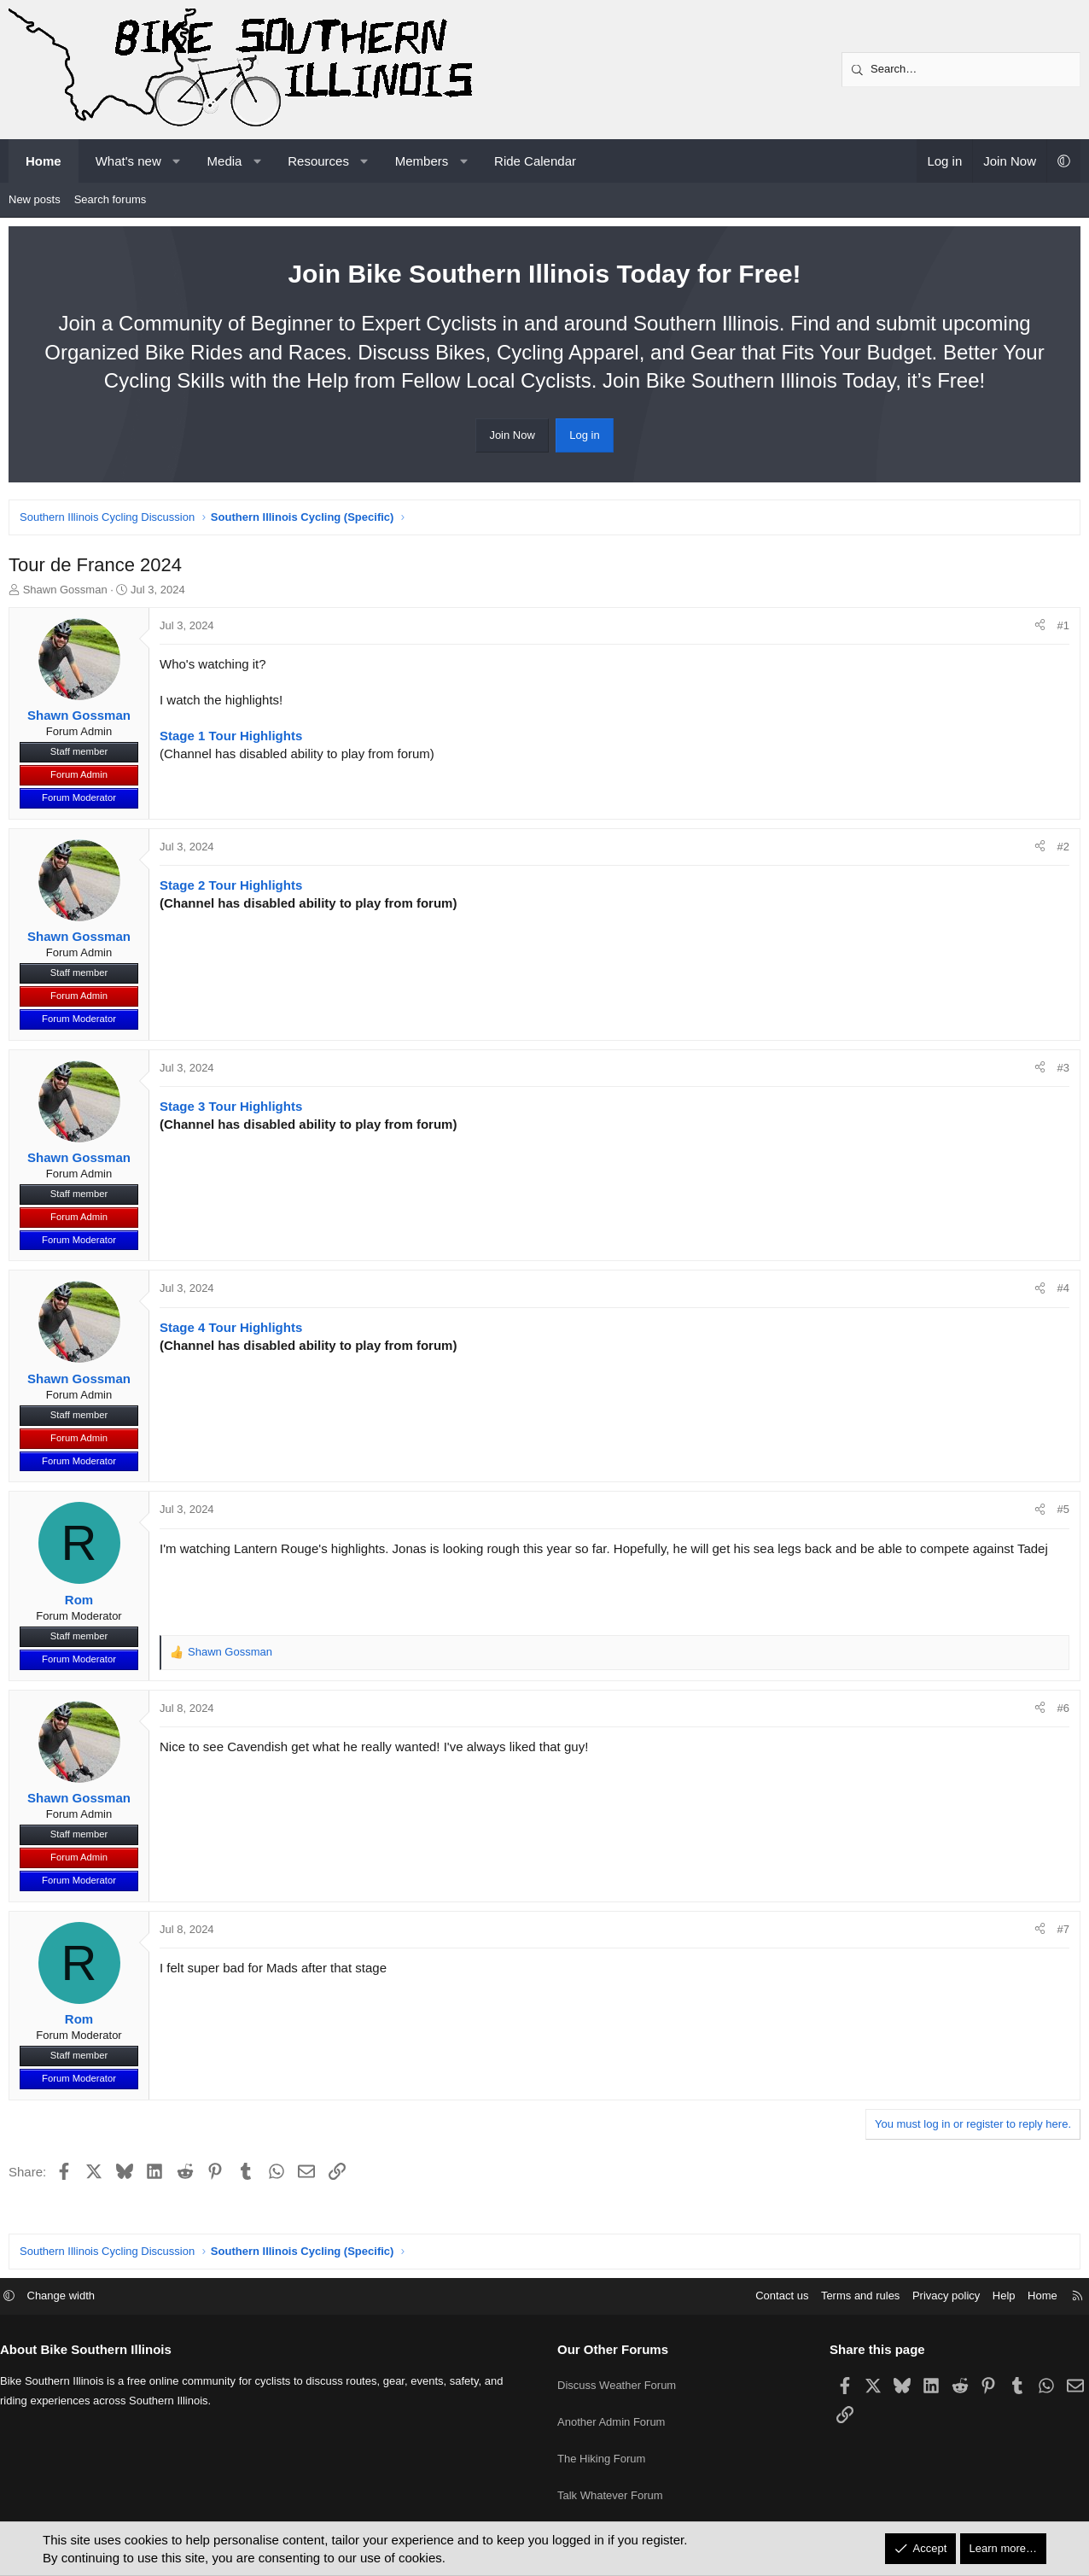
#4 (1059, 1292)
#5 (1059, 1513)
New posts (35, 199)
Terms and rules (847, 2328)
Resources (318, 161)
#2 (1059, 850)
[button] (176, 161)
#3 (1059, 1072)
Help (991, 2328)
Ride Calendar (535, 161)
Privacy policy (933, 2328)
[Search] (961, 69)
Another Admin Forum (611, 2442)
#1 (1059, 629)
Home (43, 161)
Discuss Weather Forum (616, 2410)
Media (224, 161)
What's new (128, 161)
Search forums (110, 199)
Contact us (768, 2328)
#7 (1059, 1933)
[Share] (1035, 630)
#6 (1059, 1712)
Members (422, 161)
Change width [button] (74, 2328)
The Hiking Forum (601, 2473)
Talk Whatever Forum (610, 2503)
